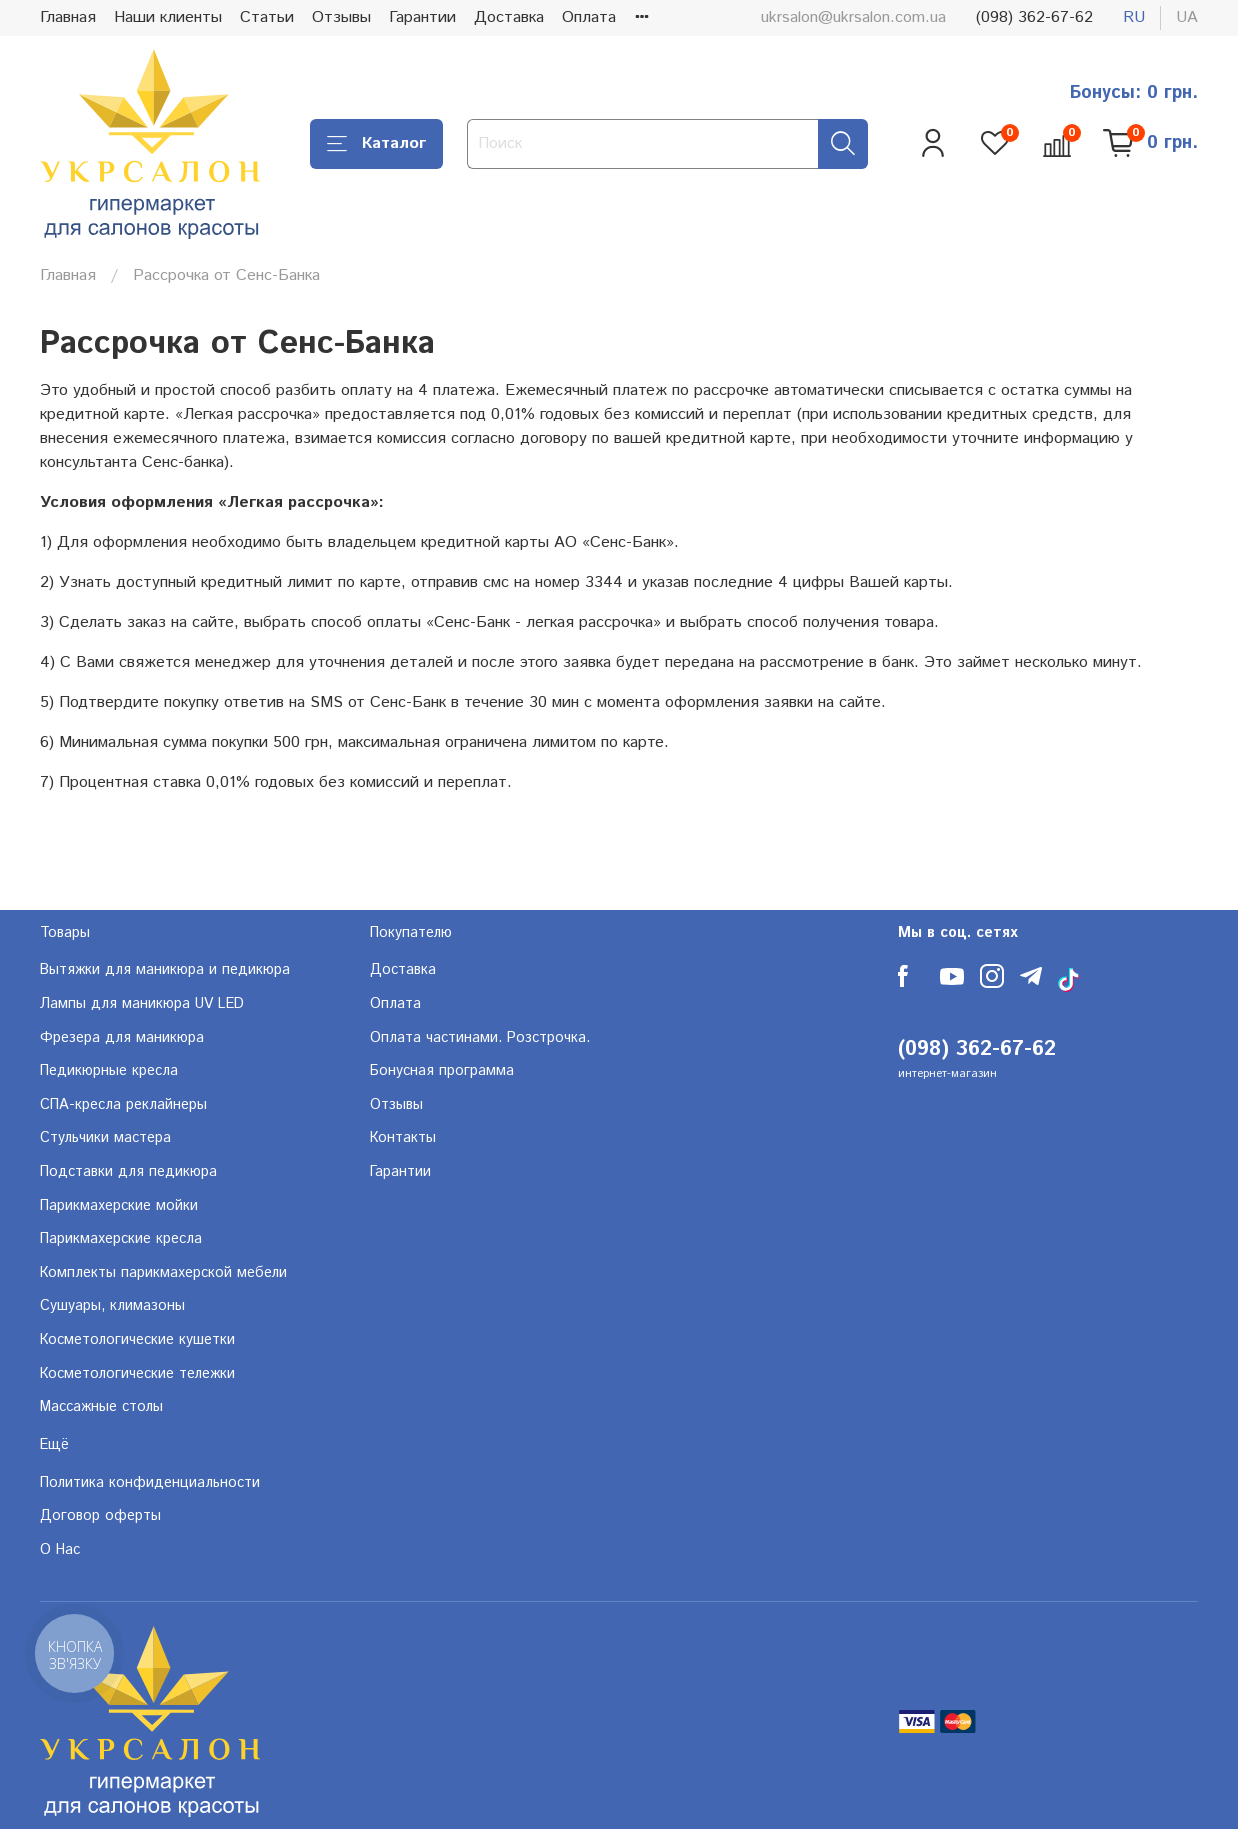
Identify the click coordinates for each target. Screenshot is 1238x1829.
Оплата (589, 17)
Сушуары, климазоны (112, 1306)
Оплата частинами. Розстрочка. (480, 1038)
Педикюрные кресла (109, 1071)
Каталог (376, 143)
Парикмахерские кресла (121, 1239)
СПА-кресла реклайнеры (123, 1105)
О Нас (60, 1550)
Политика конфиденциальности (150, 1483)
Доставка (509, 17)
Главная (68, 17)
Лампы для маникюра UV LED (142, 1004)
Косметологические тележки (137, 1374)
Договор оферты (100, 1516)
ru (1134, 17)
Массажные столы (101, 1407)
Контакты (403, 1138)
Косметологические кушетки (137, 1340)
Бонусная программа (442, 1071)
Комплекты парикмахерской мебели (163, 1273)
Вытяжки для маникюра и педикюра (165, 970)
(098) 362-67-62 (1034, 17)
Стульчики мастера (105, 1138)
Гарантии (422, 17)
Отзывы (341, 17)
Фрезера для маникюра (122, 1038)
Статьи (267, 17)
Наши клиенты (168, 17)
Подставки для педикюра (128, 1172)
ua (1187, 17)
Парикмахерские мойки (119, 1206)
